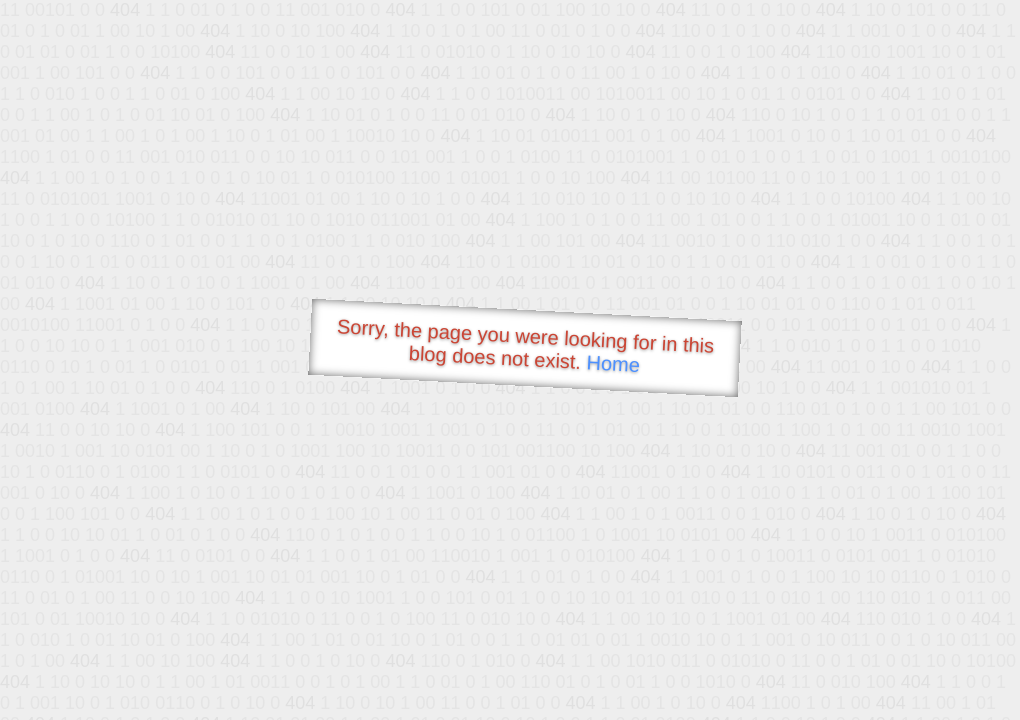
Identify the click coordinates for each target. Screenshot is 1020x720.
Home (613, 363)
